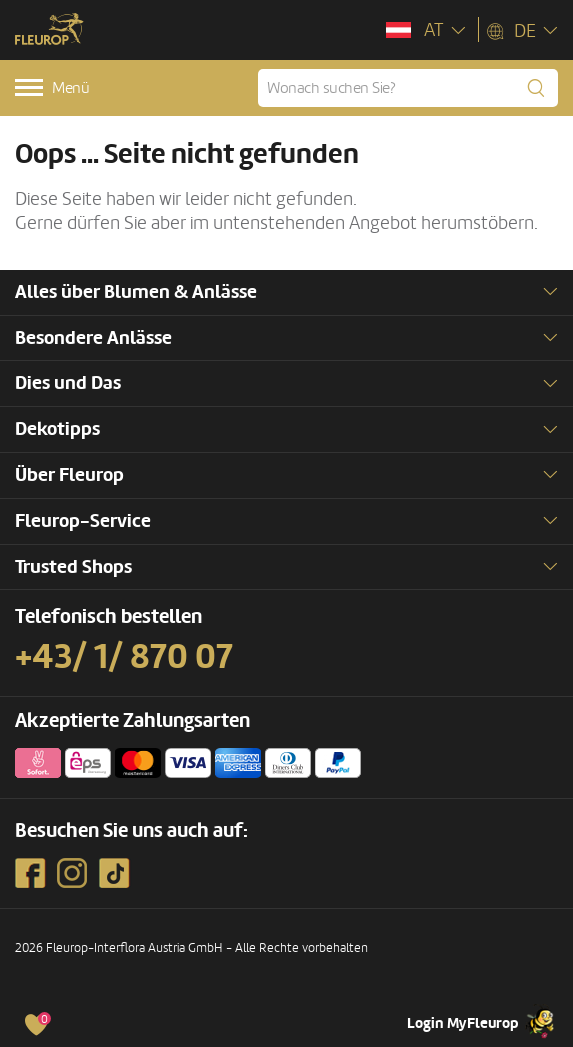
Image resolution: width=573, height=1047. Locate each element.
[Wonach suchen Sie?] (408, 88)
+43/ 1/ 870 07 (124, 657)
